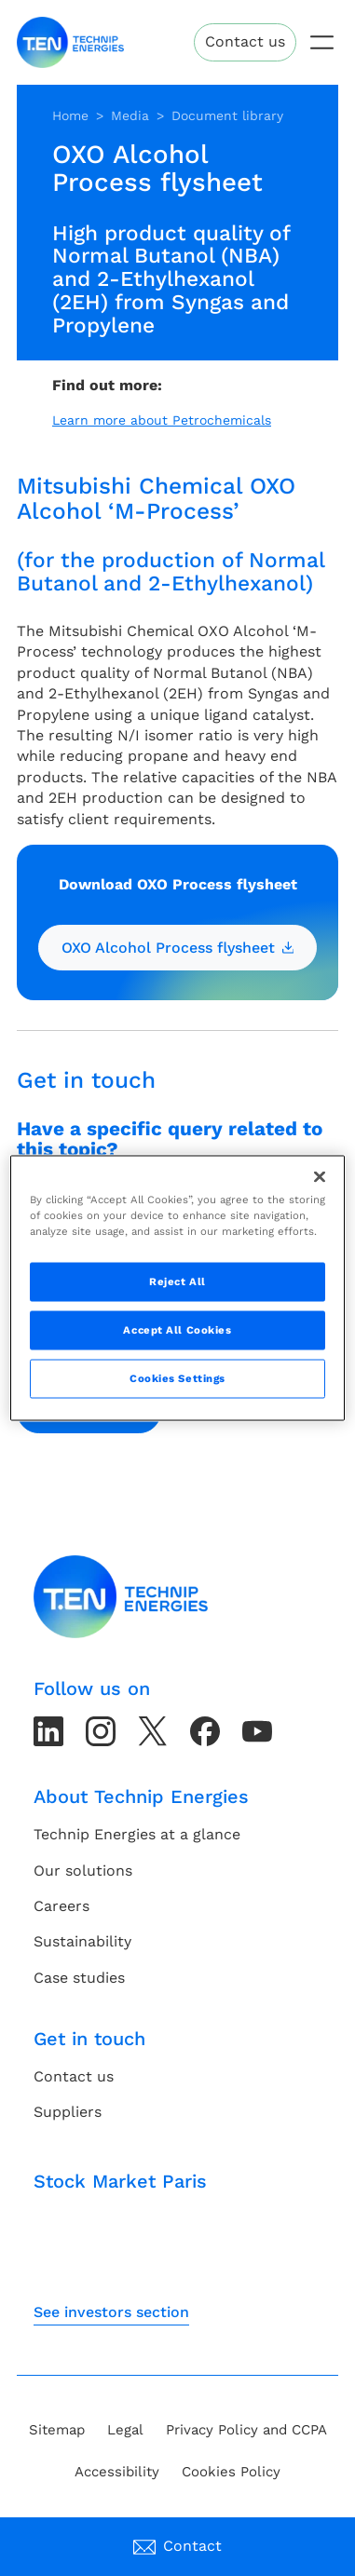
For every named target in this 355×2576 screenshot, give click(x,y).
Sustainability (82, 1941)
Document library (227, 115)
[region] (178, 1288)
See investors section (111, 2312)
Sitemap (57, 2429)
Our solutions (83, 1870)
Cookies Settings (177, 1378)
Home (70, 115)
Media (130, 115)
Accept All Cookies (177, 1329)
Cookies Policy (231, 2471)
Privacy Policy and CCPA (246, 2429)
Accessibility (117, 2471)
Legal (125, 2429)
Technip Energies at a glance (137, 1834)
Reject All (177, 1281)
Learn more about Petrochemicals (161, 420)
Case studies (79, 1977)
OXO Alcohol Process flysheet (177, 947)
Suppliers (68, 2112)
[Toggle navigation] (322, 42)
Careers (61, 1906)
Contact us (245, 41)
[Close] (319, 1177)
